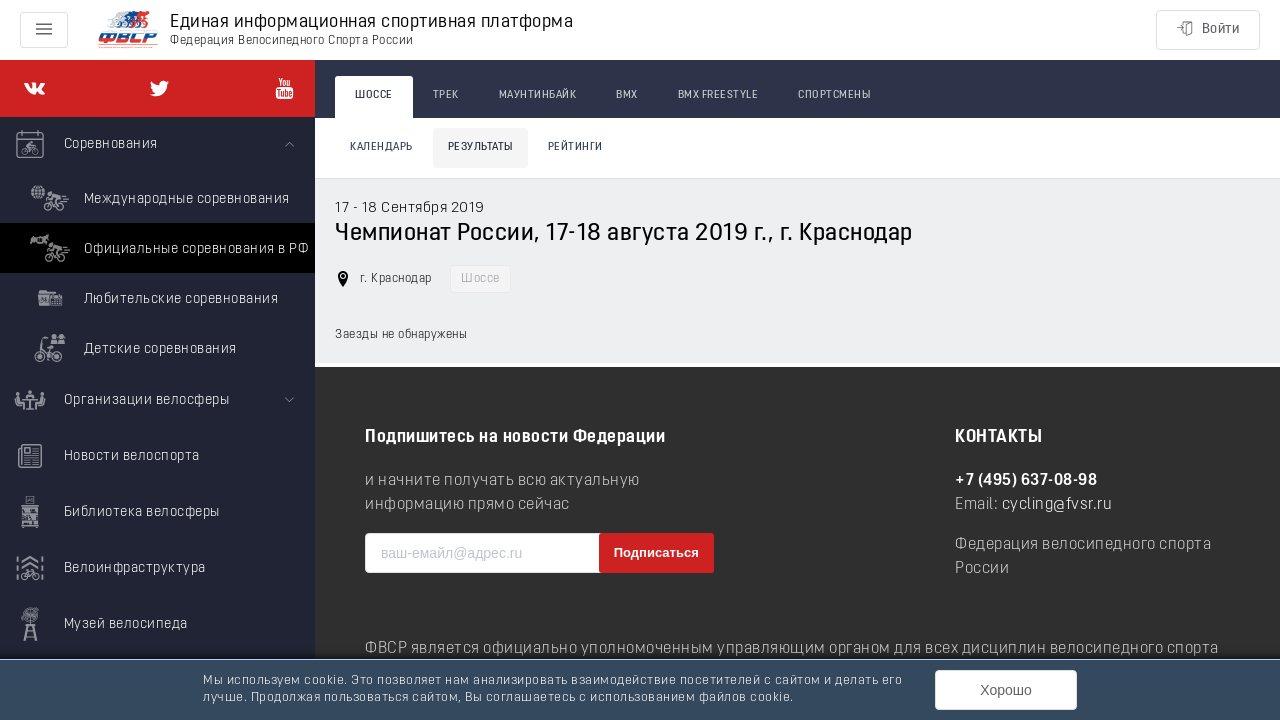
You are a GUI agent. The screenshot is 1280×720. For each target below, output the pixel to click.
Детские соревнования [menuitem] (131, 348)
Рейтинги (575, 147)
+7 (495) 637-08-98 (1026, 481)
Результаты (480, 147)
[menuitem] (157, 245)
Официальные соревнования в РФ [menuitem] (166, 248)
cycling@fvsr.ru (1057, 505)
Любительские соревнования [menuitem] (151, 298)
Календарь (381, 147)
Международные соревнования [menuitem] (157, 198)
